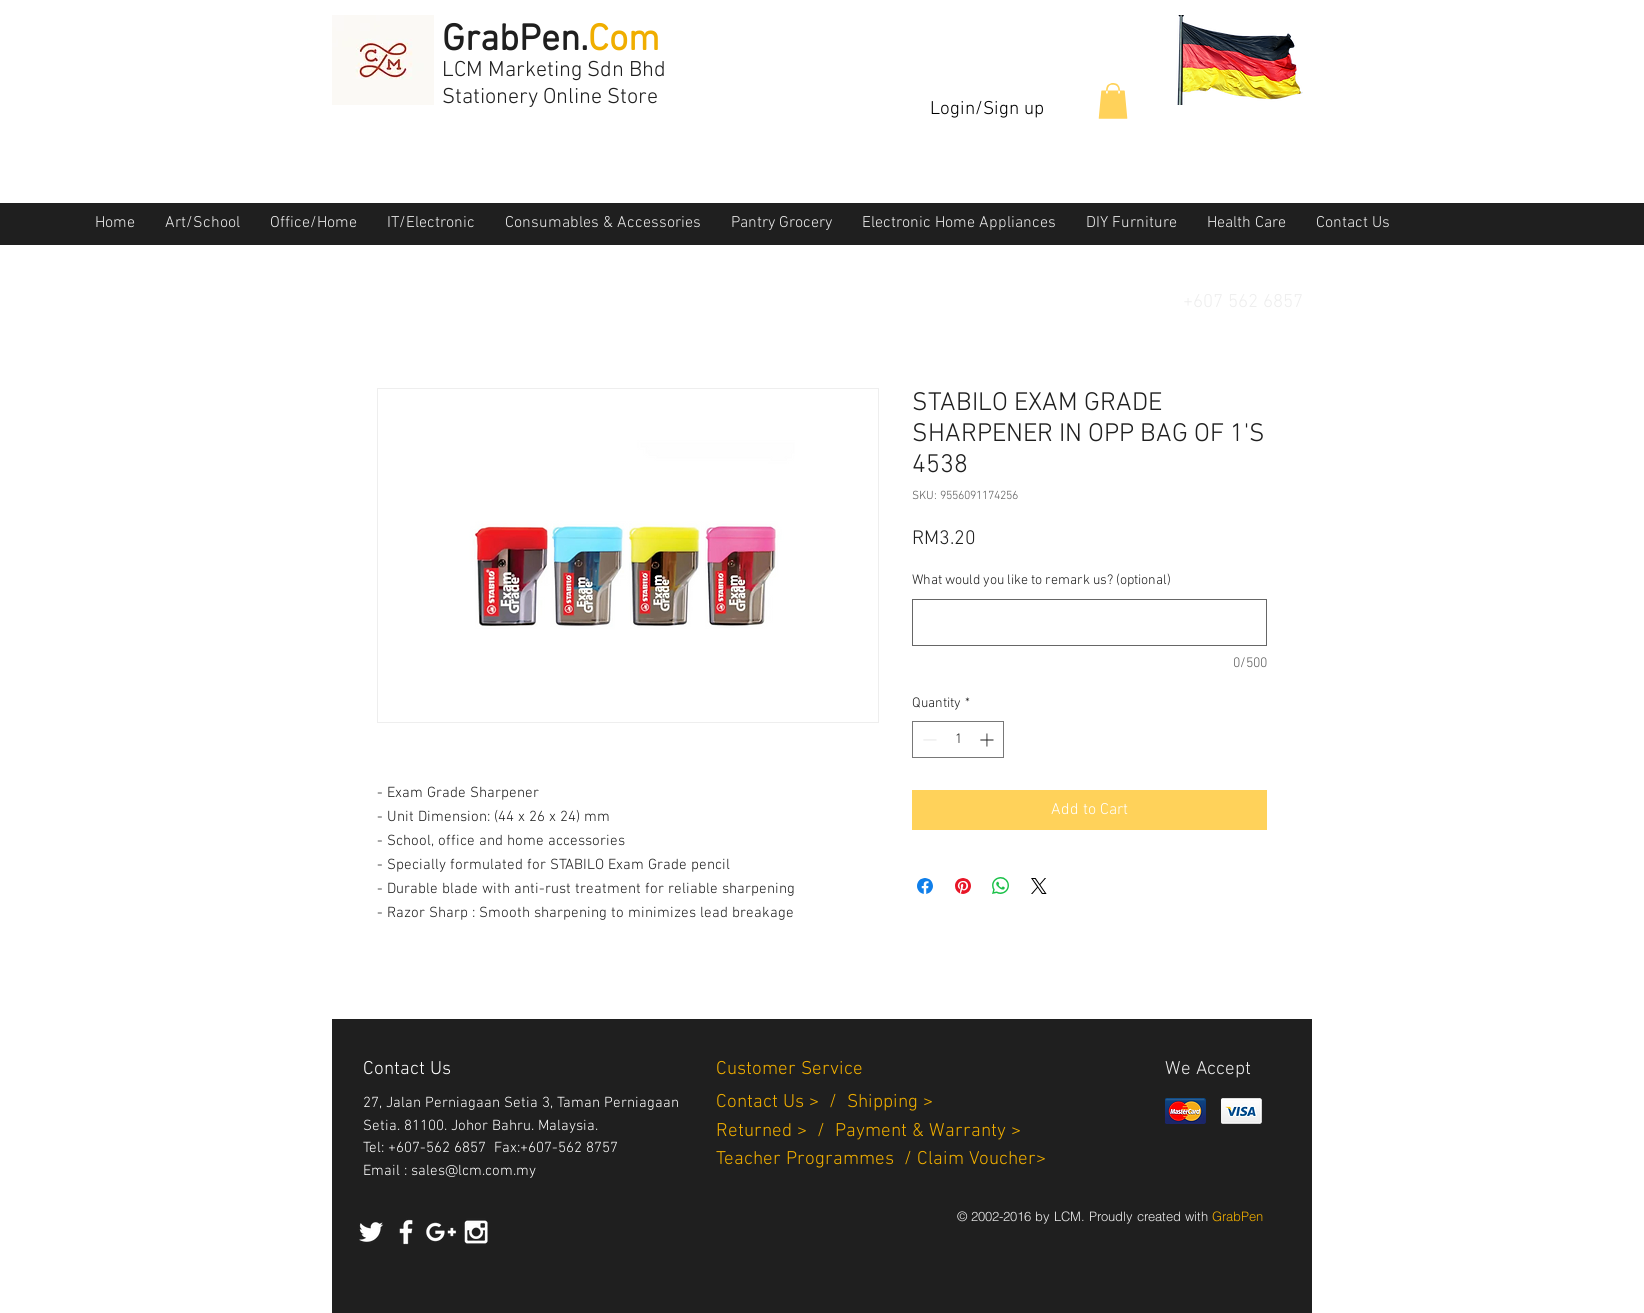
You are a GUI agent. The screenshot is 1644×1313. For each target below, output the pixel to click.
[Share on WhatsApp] (1001, 886)
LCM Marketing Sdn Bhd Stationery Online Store (554, 84)
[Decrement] (927, 739)
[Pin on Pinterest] (963, 886)
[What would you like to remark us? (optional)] (1089, 622)
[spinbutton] (958, 739)
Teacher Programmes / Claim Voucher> (881, 1159)
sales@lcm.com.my (473, 1171)
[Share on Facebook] (925, 886)
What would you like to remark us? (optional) (1041, 580)
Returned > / (775, 1131)
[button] (1113, 101)
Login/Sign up (987, 109)
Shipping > (890, 1102)
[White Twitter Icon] (371, 1232)
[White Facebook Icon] (406, 1232)
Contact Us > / (781, 1102)
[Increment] (988, 739)
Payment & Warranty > (928, 1131)
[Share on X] (1039, 886)
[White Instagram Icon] (476, 1232)
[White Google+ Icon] (441, 1232)
